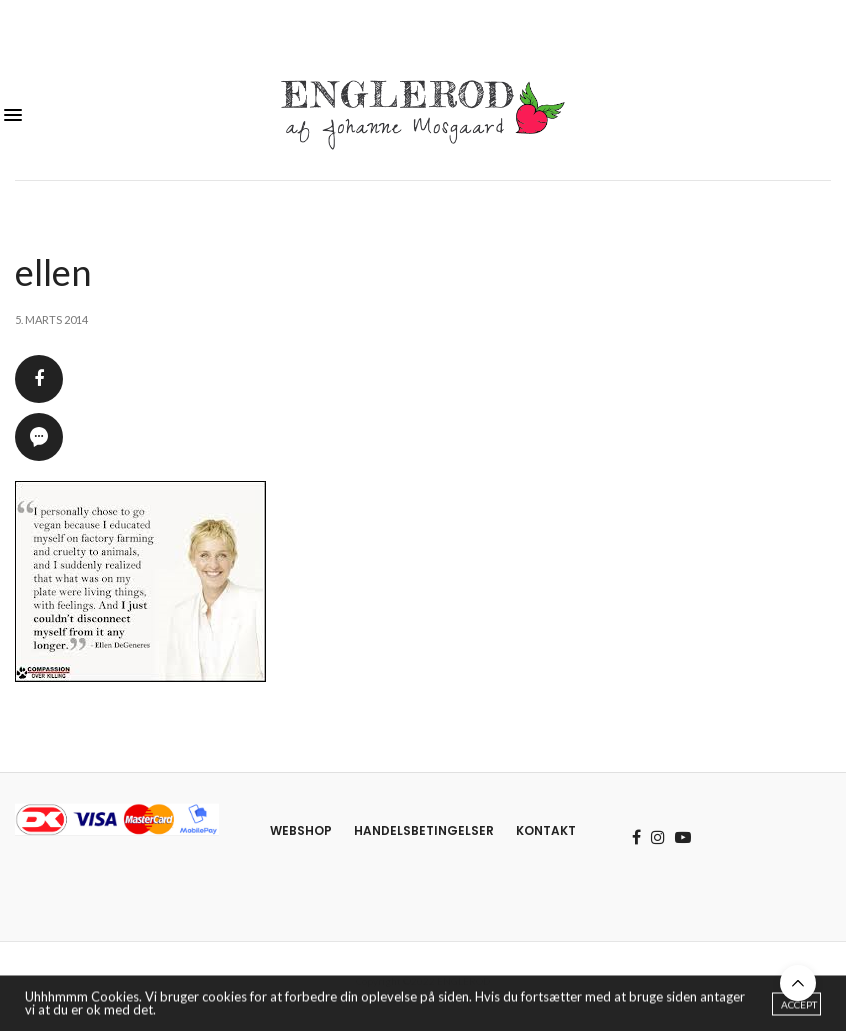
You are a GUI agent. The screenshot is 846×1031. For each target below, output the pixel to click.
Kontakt (546, 830)
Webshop (301, 830)
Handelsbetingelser (424, 830)
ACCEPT (799, 1006)
